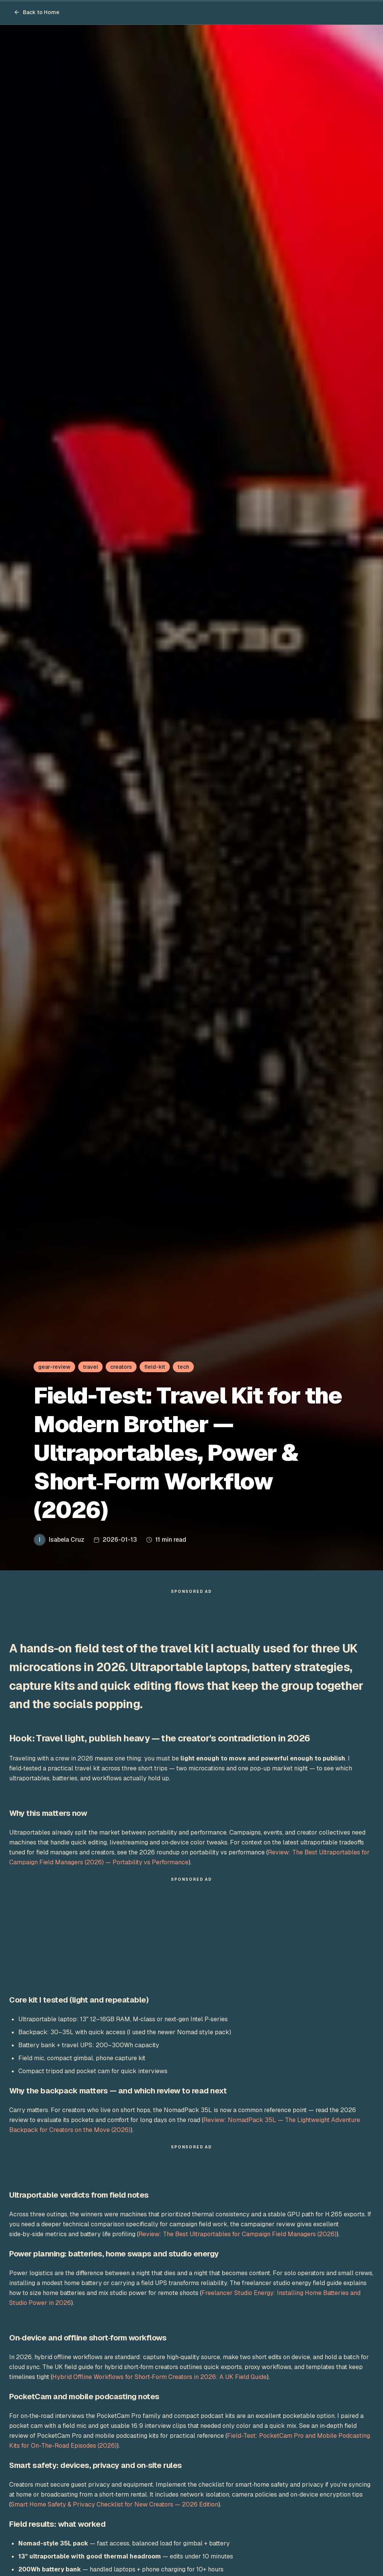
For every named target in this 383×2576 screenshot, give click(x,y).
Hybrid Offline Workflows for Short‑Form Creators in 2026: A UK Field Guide (159, 2381)
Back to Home (37, 12)
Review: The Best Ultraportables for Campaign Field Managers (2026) (237, 2238)
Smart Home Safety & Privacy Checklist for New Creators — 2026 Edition (114, 2508)
